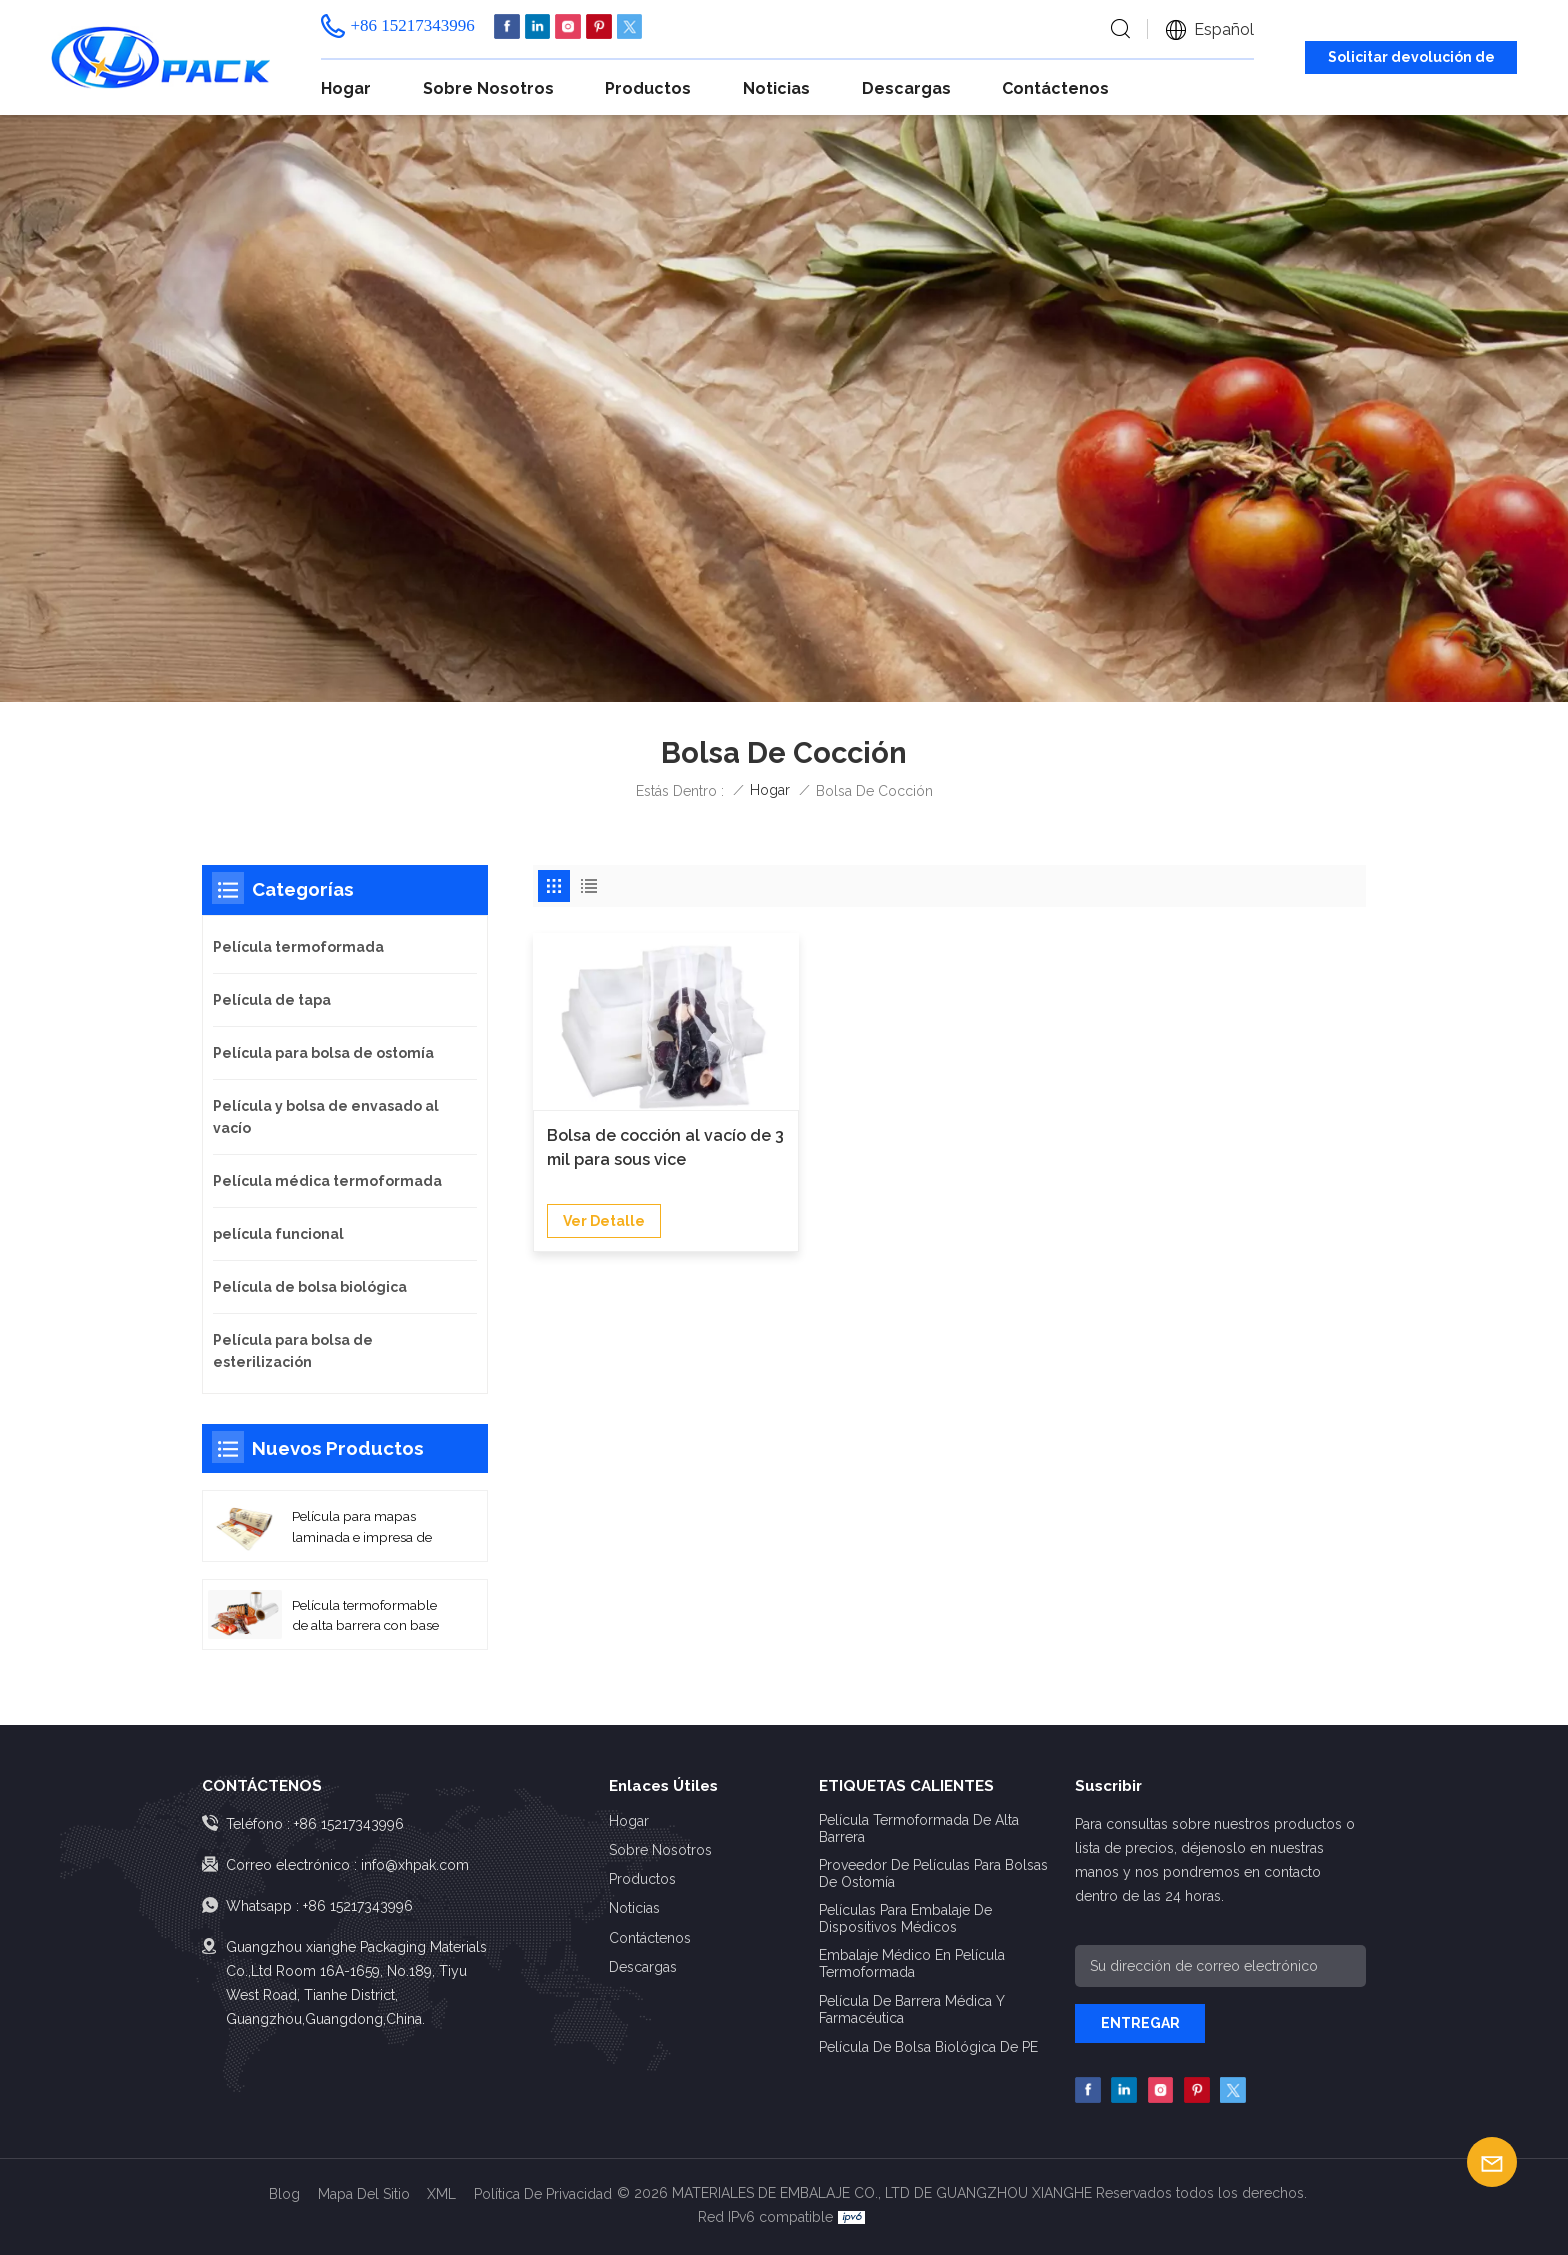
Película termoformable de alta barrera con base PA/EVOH (365, 1616)
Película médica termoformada (327, 1181)
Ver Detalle (604, 1221)
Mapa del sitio (364, 2194)
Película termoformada (298, 947)
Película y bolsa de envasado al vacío (326, 1117)
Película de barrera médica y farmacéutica (911, 2009)
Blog (284, 2194)
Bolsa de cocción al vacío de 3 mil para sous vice (665, 1147)
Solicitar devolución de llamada (1411, 61)
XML (441, 2194)
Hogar (346, 88)
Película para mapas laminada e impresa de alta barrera (362, 1527)
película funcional (278, 1234)
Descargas (906, 88)
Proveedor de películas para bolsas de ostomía (933, 1873)
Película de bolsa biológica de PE (928, 2047)
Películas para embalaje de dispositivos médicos (905, 1918)
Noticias (776, 88)
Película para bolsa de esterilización (293, 1351)
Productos (648, 88)
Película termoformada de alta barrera (919, 1828)
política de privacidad (543, 2194)
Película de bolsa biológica (310, 1287)
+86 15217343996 (412, 25)
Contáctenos (1055, 88)
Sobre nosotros (488, 88)
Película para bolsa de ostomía (323, 1053)
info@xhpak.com (415, 1865)
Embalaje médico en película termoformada (912, 1963)
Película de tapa (272, 1000)
